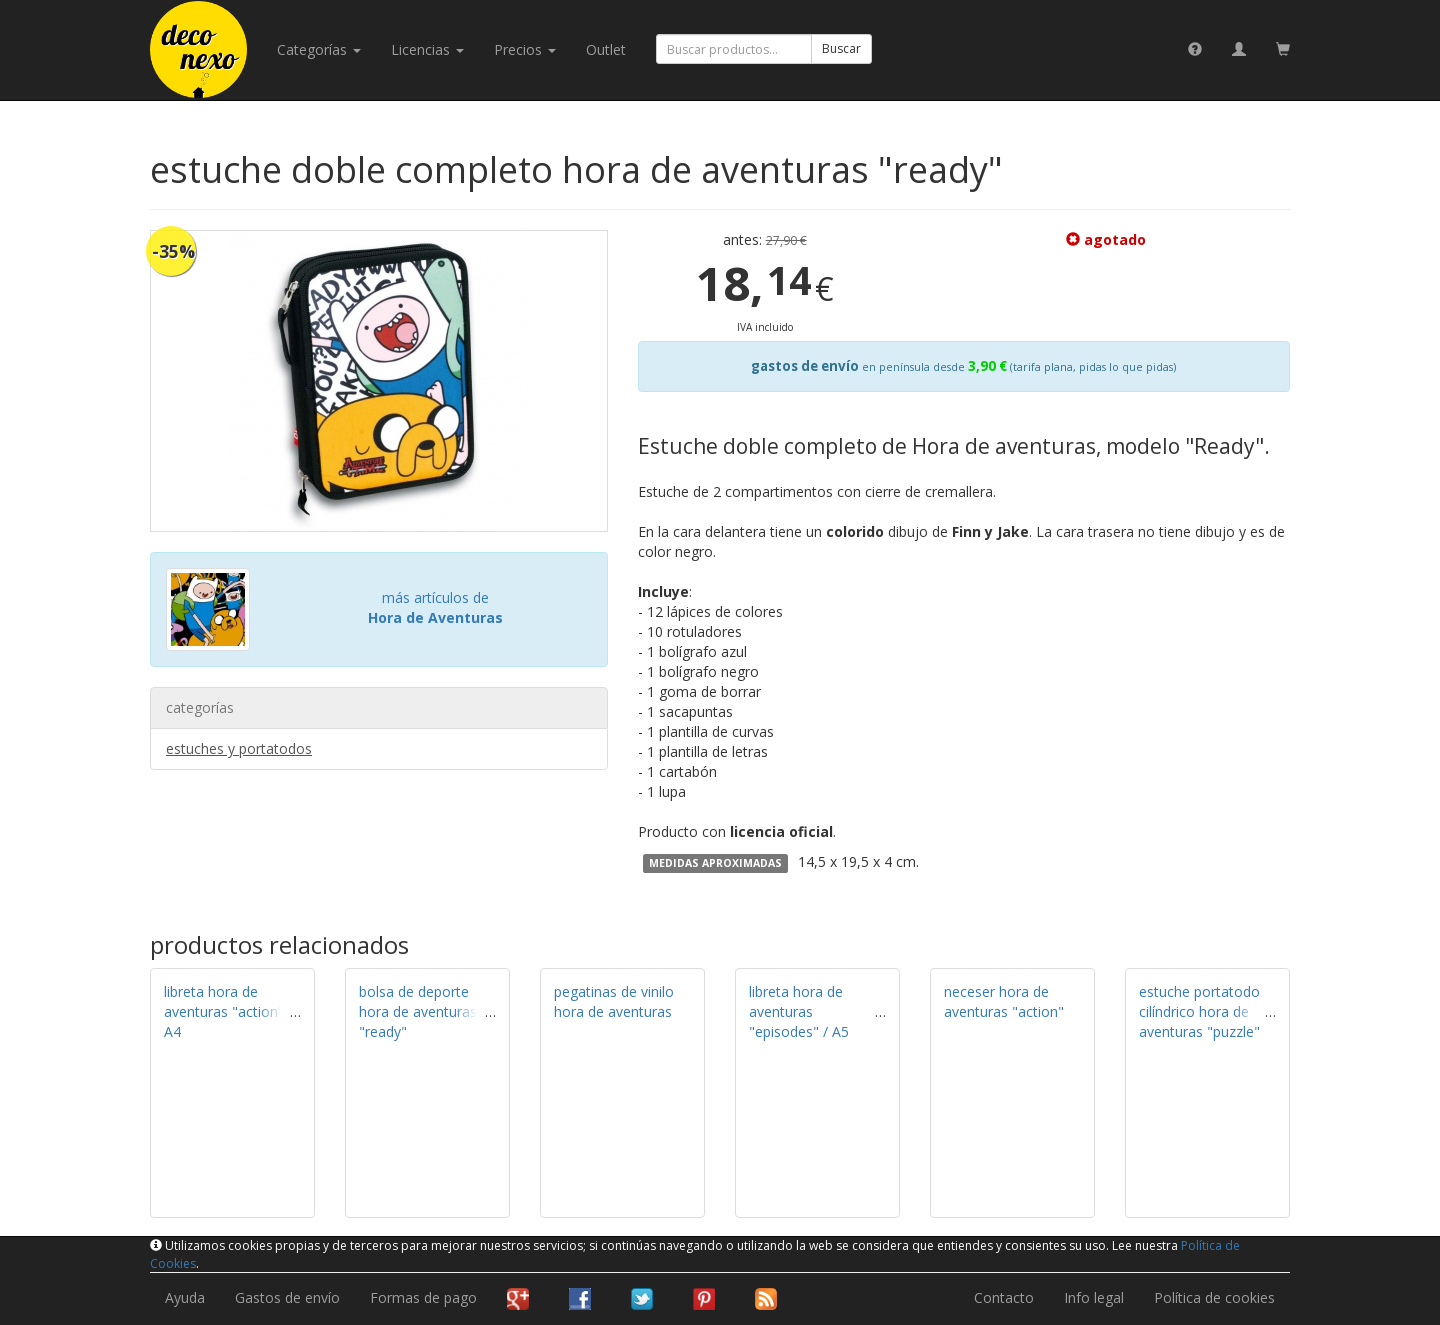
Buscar (841, 48)
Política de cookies (1214, 1297)
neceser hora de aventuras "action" (1004, 1001)
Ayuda (185, 1297)
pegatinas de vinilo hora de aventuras (614, 1001)
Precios (525, 49)
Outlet (606, 49)
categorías (319, 49)
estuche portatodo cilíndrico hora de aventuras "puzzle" (1199, 1011)
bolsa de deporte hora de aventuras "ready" (418, 1011)
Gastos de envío (287, 1297)
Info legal (1094, 1297)
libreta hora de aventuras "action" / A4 (228, 1011)
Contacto (1004, 1297)
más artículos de (435, 607)
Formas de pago (423, 1297)
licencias (427, 49)
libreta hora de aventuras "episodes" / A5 (799, 1011)
